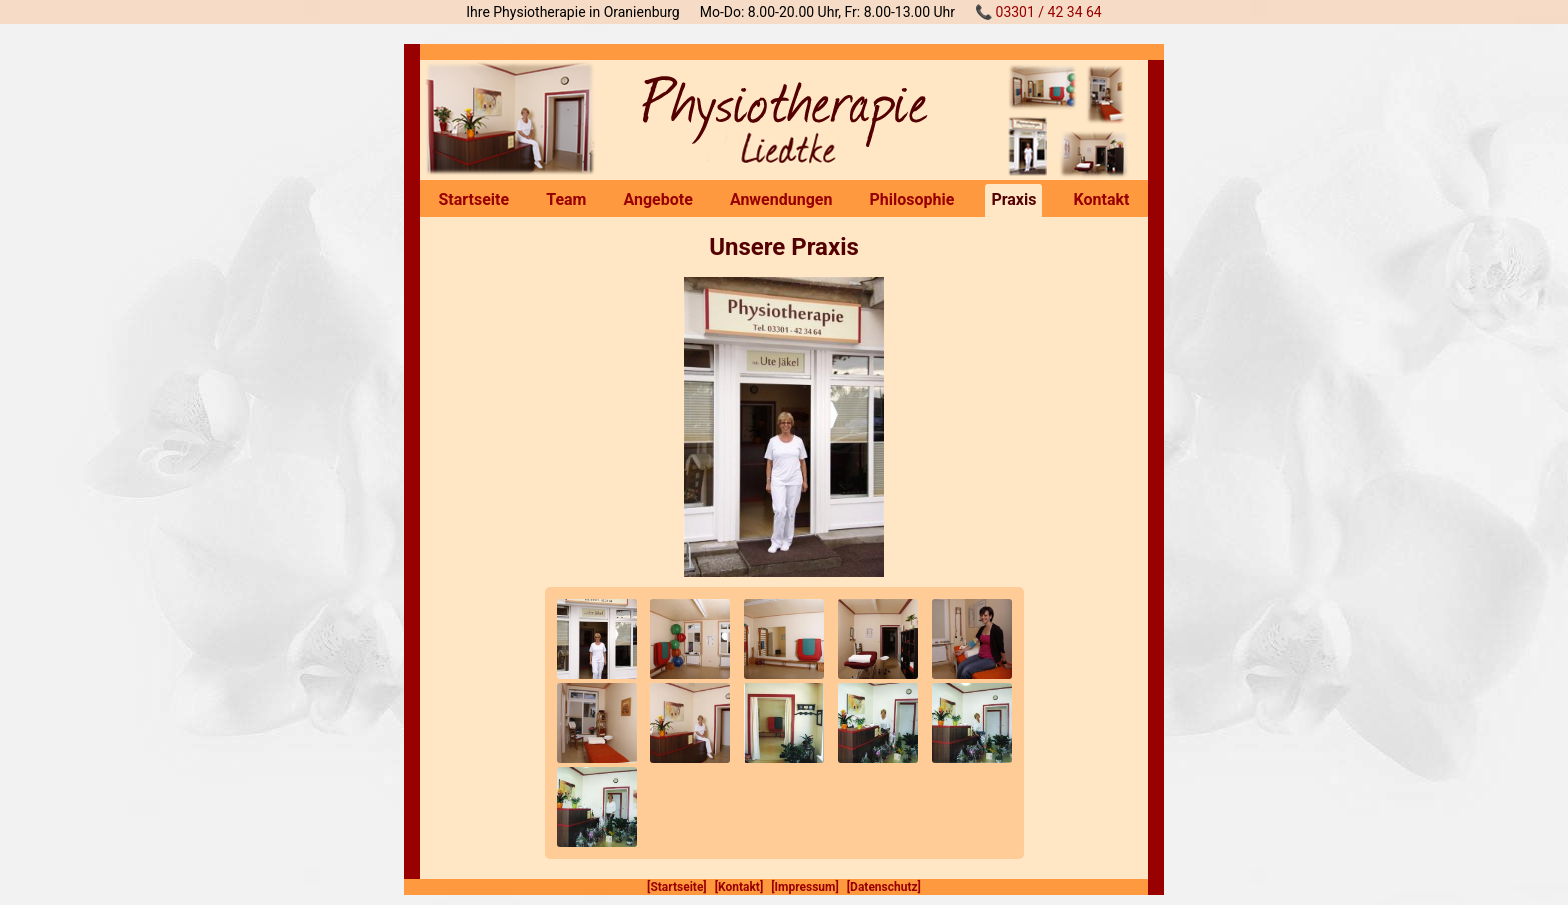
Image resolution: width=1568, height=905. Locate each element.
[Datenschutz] (884, 887)
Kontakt (1102, 199)
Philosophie (911, 199)
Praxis (1013, 199)
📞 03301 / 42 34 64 (1038, 12)
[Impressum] (805, 887)
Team (566, 199)
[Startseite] (677, 887)
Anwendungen (781, 199)
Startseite (474, 199)
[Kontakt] (739, 887)
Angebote (658, 199)
